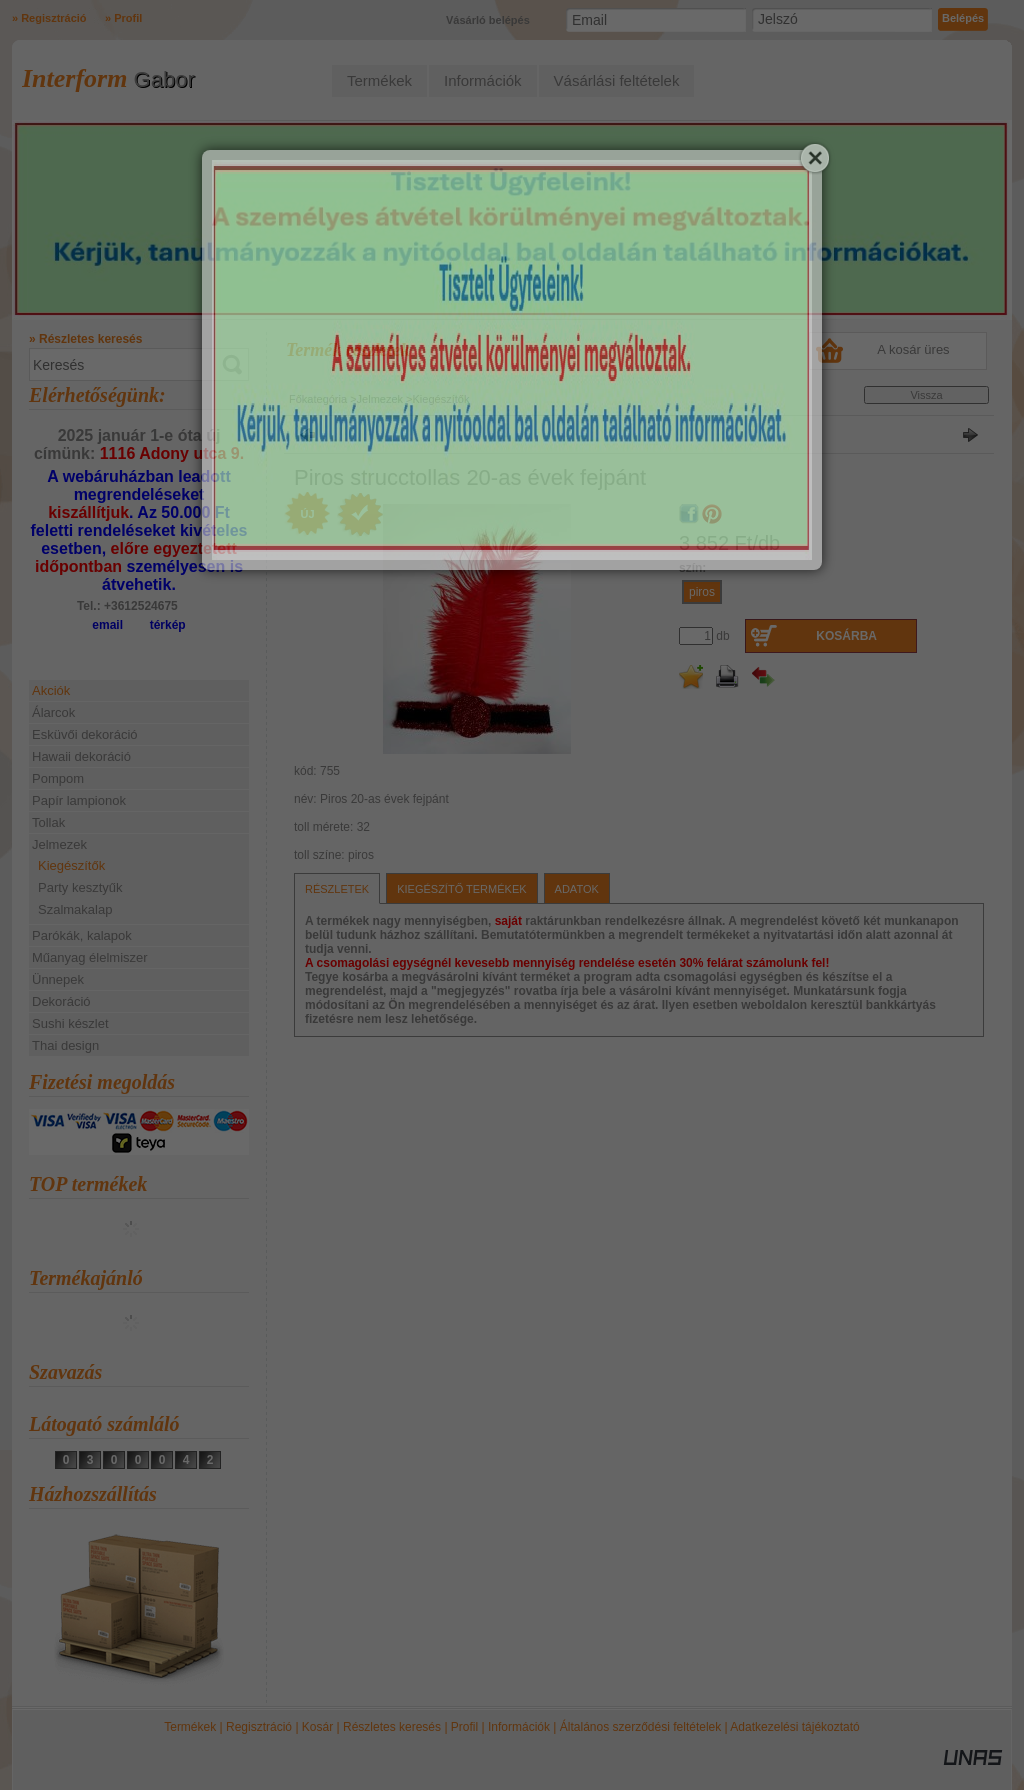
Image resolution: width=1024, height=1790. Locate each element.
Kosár (317, 1727)
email (107, 625)
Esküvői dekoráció (85, 734)
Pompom (58, 778)
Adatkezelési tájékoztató (794, 1727)
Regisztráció (259, 1727)
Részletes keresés (392, 1727)
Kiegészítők (71, 865)
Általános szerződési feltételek (640, 1727)
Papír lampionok (79, 800)
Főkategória (318, 399)
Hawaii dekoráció (81, 756)
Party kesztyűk (80, 887)
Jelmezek (380, 399)
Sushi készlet (70, 1023)
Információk (519, 1727)
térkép (168, 625)
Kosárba (846, 636)
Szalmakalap (75, 909)
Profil (464, 1727)
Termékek (190, 1727)
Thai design (65, 1045)
